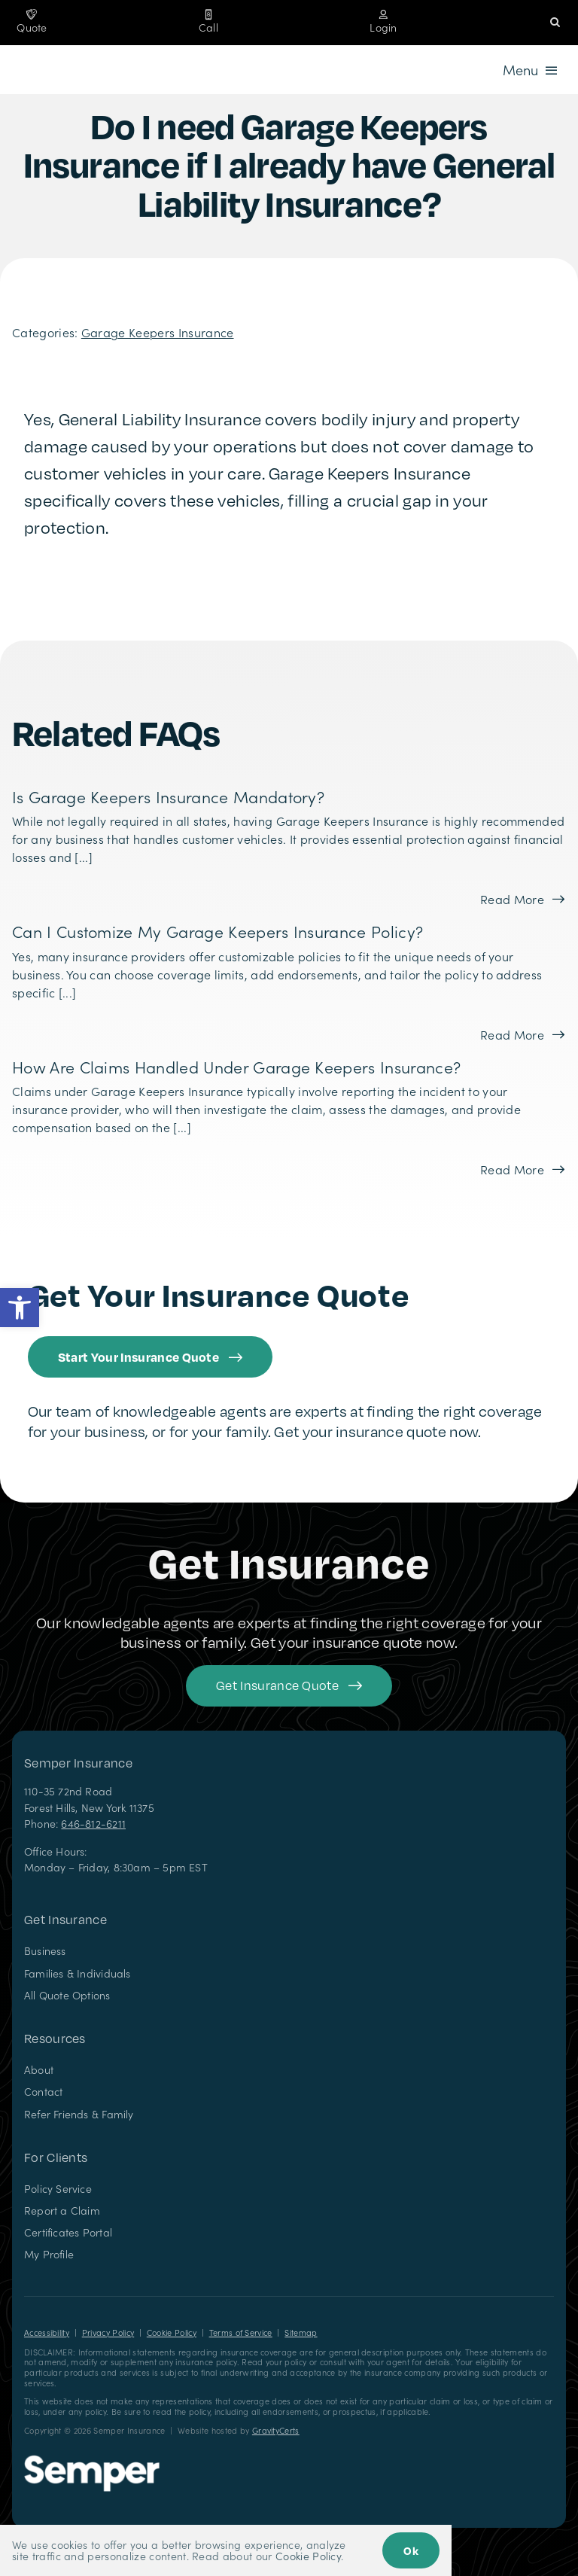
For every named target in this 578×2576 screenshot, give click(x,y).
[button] (19, 1307)
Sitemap (300, 2332)
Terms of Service (240, 2332)
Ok (410, 2550)
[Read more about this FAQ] (522, 899)
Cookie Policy (171, 2332)
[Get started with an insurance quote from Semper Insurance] (150, 1357)
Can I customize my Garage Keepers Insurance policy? (217, 931)
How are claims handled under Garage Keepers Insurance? (236, 1066)
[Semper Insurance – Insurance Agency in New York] (92, 2461)
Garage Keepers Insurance (157, 332)
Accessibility (46, 2332)
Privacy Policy (108, 2332)
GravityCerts (276, 2430)
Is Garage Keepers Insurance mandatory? (168, 796)
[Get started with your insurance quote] (289, 1686)
